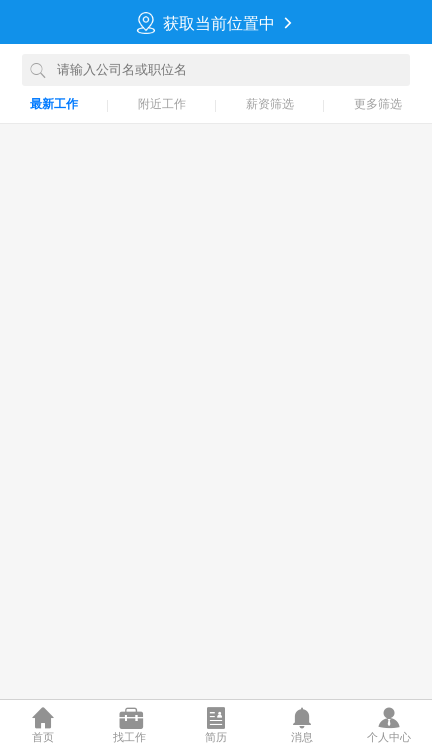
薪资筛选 (270, 104)
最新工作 (54, 104)
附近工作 (162, 104)
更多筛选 (378, 104)
